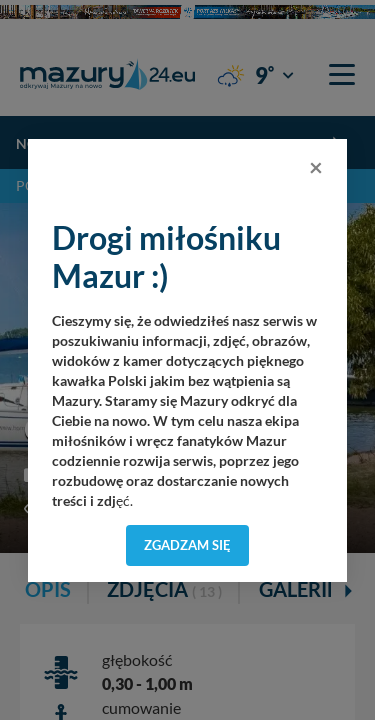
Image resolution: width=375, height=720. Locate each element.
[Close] (316, 167)
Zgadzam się (187, 545)
